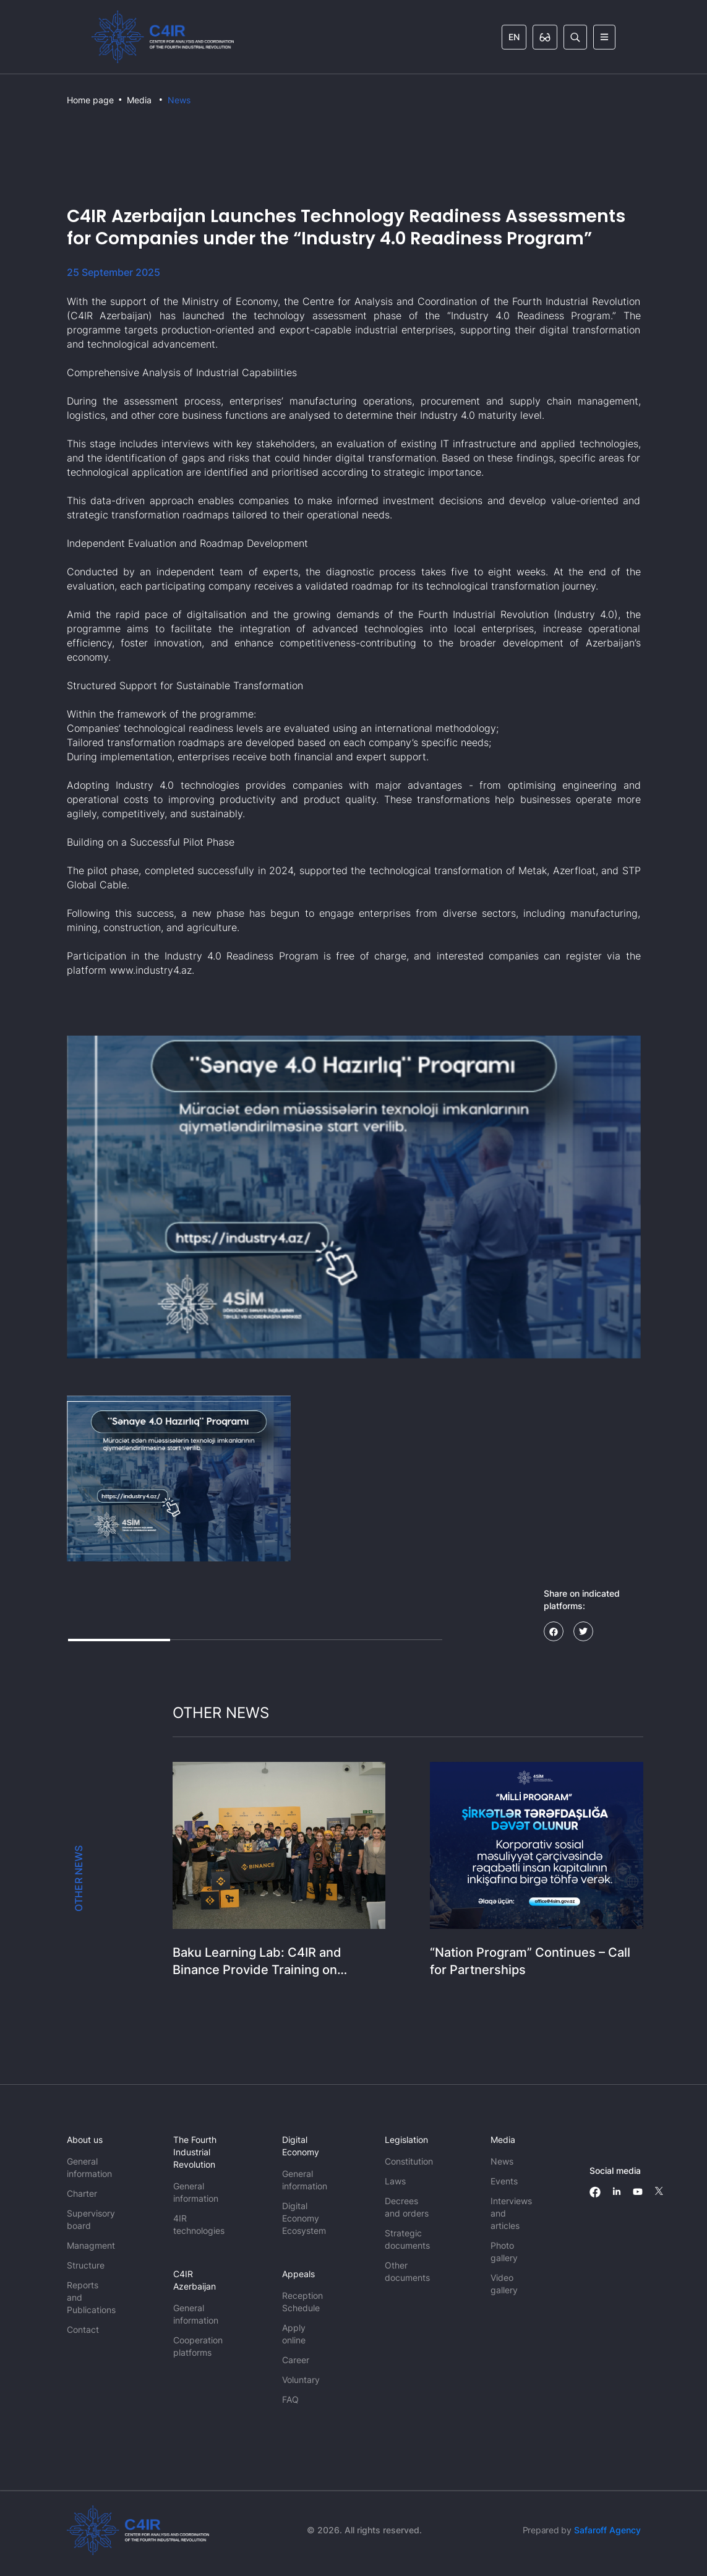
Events (504, 2181)
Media (139, 100)
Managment (91, 2245)
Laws (395, 2181)
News (179, 100)
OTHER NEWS (78, 1878)
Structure (86, 2265)
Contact (83, 2329)
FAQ (290, 2399)
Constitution (409, 2161)
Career (295, 2360)
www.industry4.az (150, 970)
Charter (82, 2193)
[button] (179, 1478)
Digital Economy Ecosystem (304, 2218)
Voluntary (301, 2379)
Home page (90, 100)
